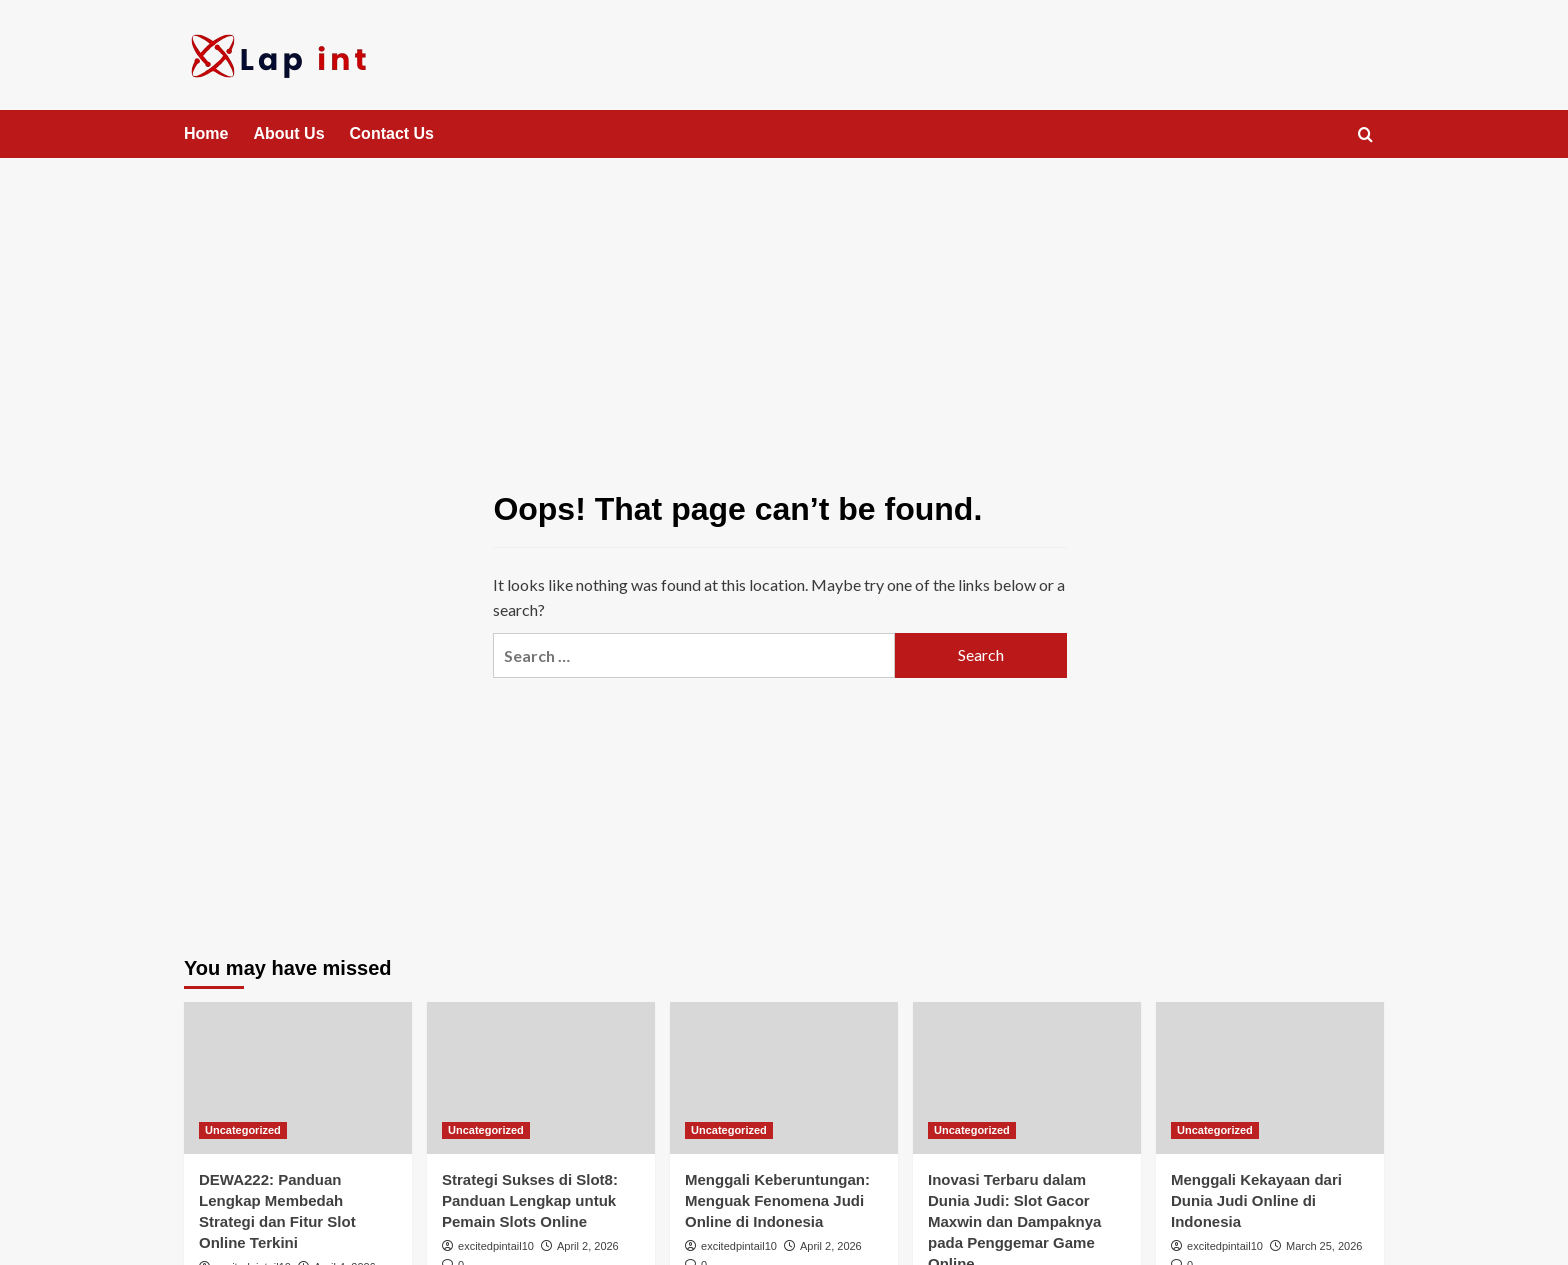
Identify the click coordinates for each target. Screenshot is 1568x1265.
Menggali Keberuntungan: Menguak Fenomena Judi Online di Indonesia (777, 1200)
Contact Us (392, 133)
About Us (288, 133)
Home (206, 133)
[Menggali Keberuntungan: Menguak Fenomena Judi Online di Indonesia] (784, 1078)
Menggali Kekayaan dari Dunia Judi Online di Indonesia (1256, 1200)
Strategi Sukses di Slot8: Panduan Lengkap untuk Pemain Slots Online (530, 1200)
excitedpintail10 (496, 1246)
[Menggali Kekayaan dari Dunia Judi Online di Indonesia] (1270, 1078)
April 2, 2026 (588, 1246)
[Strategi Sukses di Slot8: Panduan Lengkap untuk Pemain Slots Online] (541, 1078)
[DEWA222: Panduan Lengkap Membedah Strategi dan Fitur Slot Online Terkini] (298, 1078)
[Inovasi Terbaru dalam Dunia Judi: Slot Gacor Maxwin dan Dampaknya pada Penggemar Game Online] (1027, 1078)
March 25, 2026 (1324, 1246)
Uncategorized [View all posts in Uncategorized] (243, 1130)
